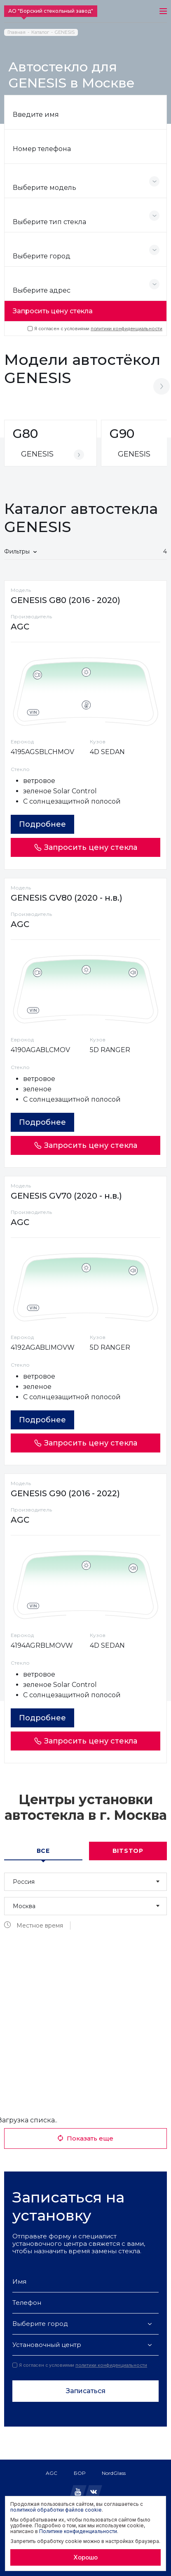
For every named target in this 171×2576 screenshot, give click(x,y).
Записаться (85, 2391)
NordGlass (114, 2473)
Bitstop (127, 1851)
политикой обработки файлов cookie (56, 2510)
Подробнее (42, 824)
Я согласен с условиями (95, 328)
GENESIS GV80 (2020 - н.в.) (66, 898)
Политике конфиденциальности (78, 2531)
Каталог (40, 32)
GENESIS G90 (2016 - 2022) (65, 1493)
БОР (79, 2473)
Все (43, 1851)
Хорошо (85, 2557)
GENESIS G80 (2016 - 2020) (65, 600)
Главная (16, 32)
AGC (51, 2473)
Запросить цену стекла (53, 311)
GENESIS (65, 32)
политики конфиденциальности (126, 328)
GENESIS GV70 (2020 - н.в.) (66, 1196)
